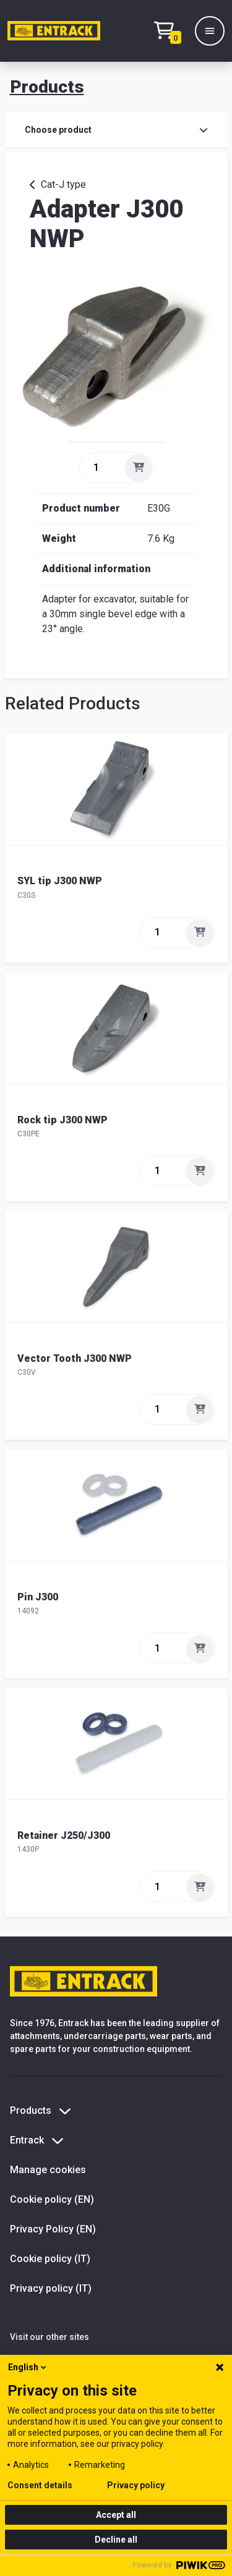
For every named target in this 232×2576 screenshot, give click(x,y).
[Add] (138, 467)
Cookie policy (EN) (52, 2199)
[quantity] (100, 468)
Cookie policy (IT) (50, 2259)
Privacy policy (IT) (51, 2288)
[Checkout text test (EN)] (170, 31)
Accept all (116, 2515)
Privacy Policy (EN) (53, 2229)
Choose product (116, 130)
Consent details (39, 2485)
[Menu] (210, 31)
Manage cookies (48, 2170)
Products (47, 87)
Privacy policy (136, 2485)
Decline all (116, 2539)
